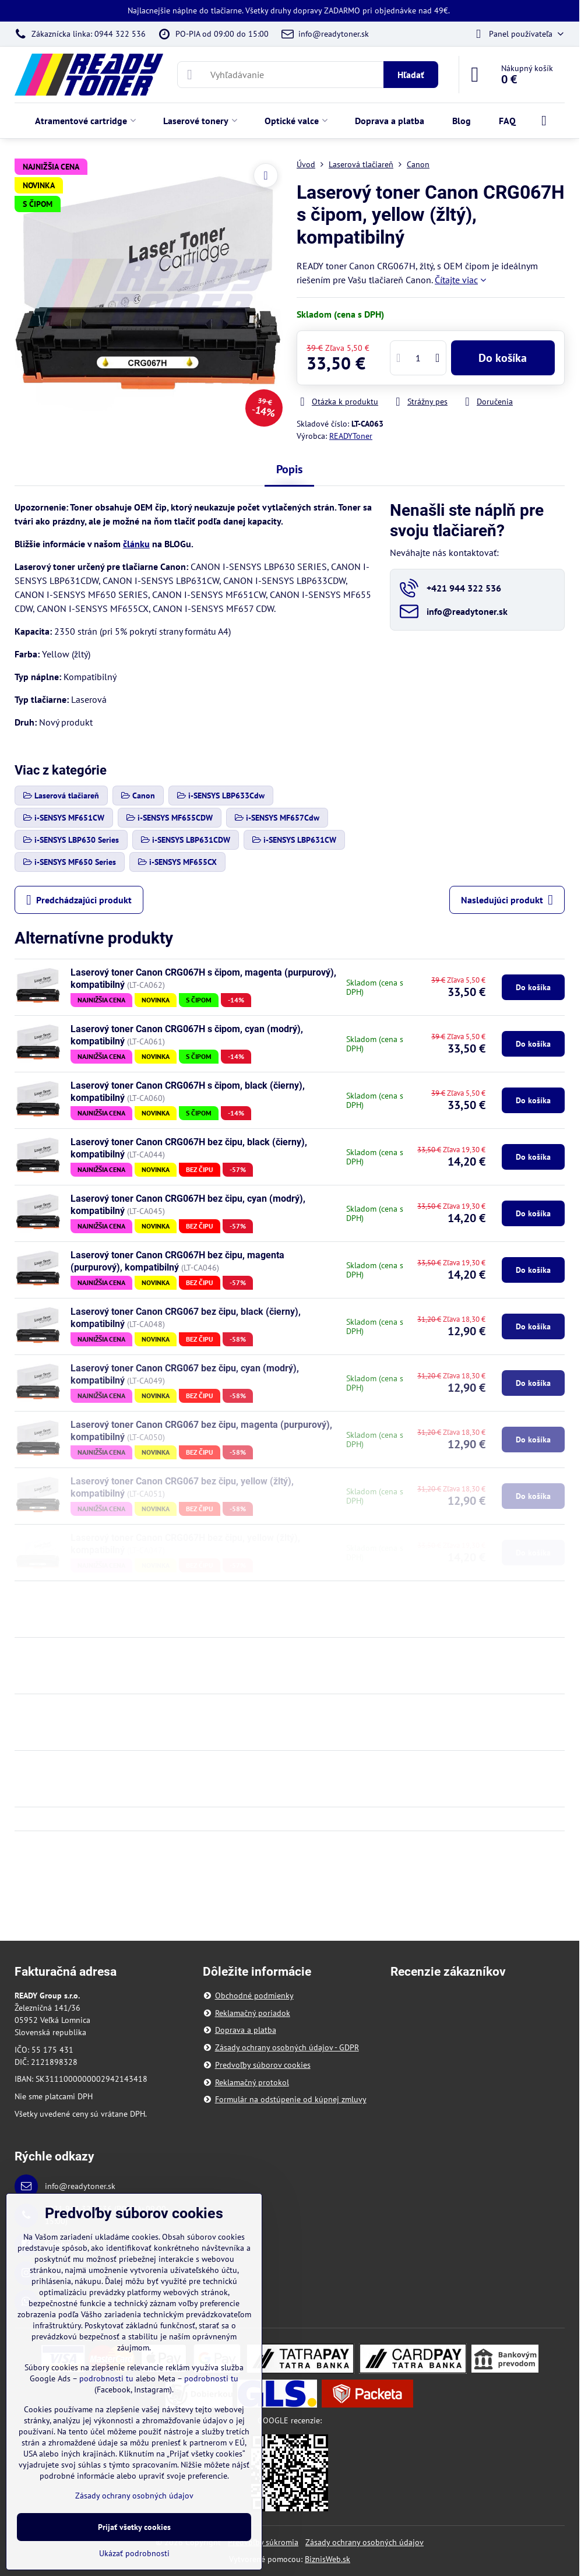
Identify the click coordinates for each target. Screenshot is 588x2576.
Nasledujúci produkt (507, 900)
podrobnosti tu (106, 2378)
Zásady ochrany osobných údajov (364, 2542)
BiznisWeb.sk (327, 2559)
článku (136, 544)
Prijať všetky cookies (134, 2527)
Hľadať (410, 74)
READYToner (350, 436)
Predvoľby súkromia (263, 2542)
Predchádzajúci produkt (79, 900)
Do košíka (502, 357)
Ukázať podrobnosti (134, 2553)
